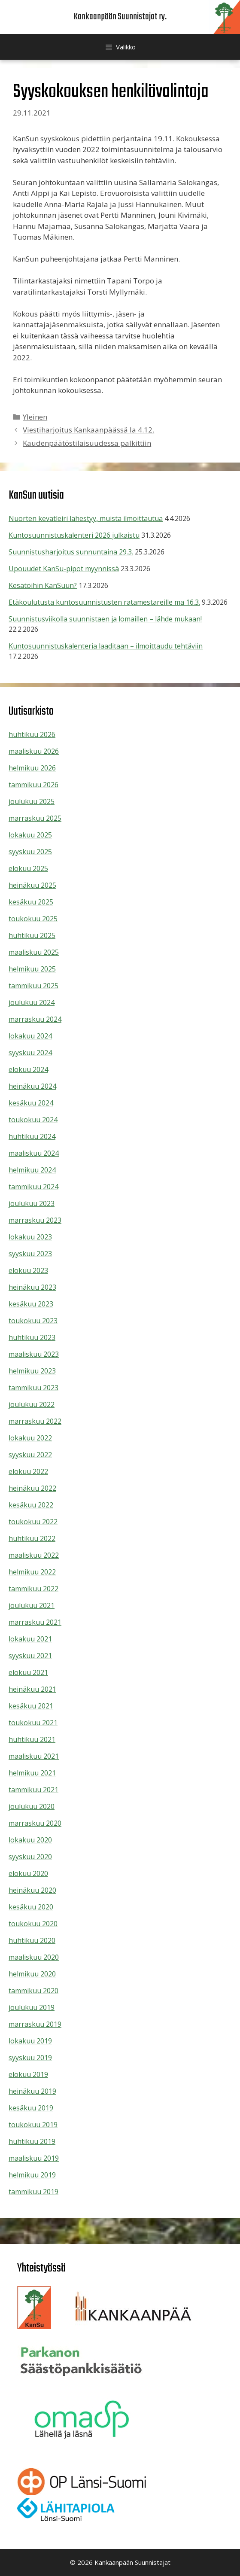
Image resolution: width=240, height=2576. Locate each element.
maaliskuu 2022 (34, 1555)
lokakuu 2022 (30, 1438)
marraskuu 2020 (35, 1823)
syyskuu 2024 (30, 1052)
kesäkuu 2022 (31, 1505)
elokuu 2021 (28, 1672)
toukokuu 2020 (33, 1923)
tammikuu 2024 (33, 1186)
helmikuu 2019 (32, 2175)
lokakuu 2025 (30, 835)
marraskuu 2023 (35, 1220)
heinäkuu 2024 (32, 1086)
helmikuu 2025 (32, 969)
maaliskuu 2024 (34, 1153)
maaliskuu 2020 (34, 1957)
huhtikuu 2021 (32, 1739)
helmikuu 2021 (32, 1773)
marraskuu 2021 (35, 1622)
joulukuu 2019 (32, 2007)
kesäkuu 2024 (31, 1103)
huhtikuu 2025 (32, 935)
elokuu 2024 (28, 1069)
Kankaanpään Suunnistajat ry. (120, 16)
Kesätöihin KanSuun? (43, 585)
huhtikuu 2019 (32, 2141)
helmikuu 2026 (32, 768)
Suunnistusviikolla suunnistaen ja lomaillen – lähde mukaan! (105, 619)
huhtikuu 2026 (32, 734)
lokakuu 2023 (30, 1237)
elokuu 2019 (28, 2074)
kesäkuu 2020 (31, 1907)
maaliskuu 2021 (34, 1756)
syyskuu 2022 (30, 1454)
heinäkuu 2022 (32, 1488)
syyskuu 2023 (30, 1253)
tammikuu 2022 (33, 1588)
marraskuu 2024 (35, 1019)
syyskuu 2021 (30, 1655)
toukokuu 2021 (33, 1722)
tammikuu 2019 (33, 2191)
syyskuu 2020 (30, 1856)
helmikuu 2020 (32, 1974)
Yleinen (35, 417)
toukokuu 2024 (33, 1119)
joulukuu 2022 (32, 1404)
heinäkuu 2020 (32, 1890)
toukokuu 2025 (33, 918)
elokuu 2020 (28, 1873)
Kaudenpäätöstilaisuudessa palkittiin (87, 443)
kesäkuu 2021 (31, 1706)
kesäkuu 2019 (31, 2108)
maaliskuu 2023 (34, 1354)
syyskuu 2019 (30, 2057)
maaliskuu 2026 (34, 751)
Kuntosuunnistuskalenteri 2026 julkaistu (74, 535)
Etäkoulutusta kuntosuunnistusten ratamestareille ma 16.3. (104, 602)
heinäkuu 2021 (32, 1689)
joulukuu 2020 (32, 1806)
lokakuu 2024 (30, 1036)
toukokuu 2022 (33, 1521)
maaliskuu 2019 (34, 2158)
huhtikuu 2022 (32, 1538)
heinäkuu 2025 (32, 885)
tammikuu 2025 (33, 985)
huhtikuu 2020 (32, 1940)
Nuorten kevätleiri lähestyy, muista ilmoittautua (86, 518)
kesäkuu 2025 (31, 902)
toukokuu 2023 (33, 1320)
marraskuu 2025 (35, 818)
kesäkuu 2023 (31, 1304)
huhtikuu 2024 (32, 1136)
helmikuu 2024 (32, 1170)
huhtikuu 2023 (32, 1337)
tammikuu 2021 (33, 1789)
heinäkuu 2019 (32, 2091)
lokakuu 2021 (30, 1639)
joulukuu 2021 (32, 1605)
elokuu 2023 (28, 1270)
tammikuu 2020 (33, 1990)
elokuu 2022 (28, 1471)
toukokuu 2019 (33, 2124)
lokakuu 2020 (30, 1840)
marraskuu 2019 (35, 2024)
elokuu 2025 (28, 868)
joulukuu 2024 (32, 1002)
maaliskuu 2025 (34, 952)
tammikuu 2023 (33, 1387)
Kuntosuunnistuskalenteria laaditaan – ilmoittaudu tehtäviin (106, 646)
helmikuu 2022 (32, 1572)
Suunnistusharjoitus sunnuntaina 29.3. (71, 552)
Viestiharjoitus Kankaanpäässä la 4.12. (88, 430)
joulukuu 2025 (32, 801)
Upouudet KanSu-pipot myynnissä (64, 568)
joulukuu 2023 (32, 1203)
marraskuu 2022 (35, 1421)
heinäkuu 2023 (32, 1287)
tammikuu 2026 (33, 784)
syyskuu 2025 (30, 851)
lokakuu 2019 (30, 2041)
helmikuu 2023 (32, 1371)
